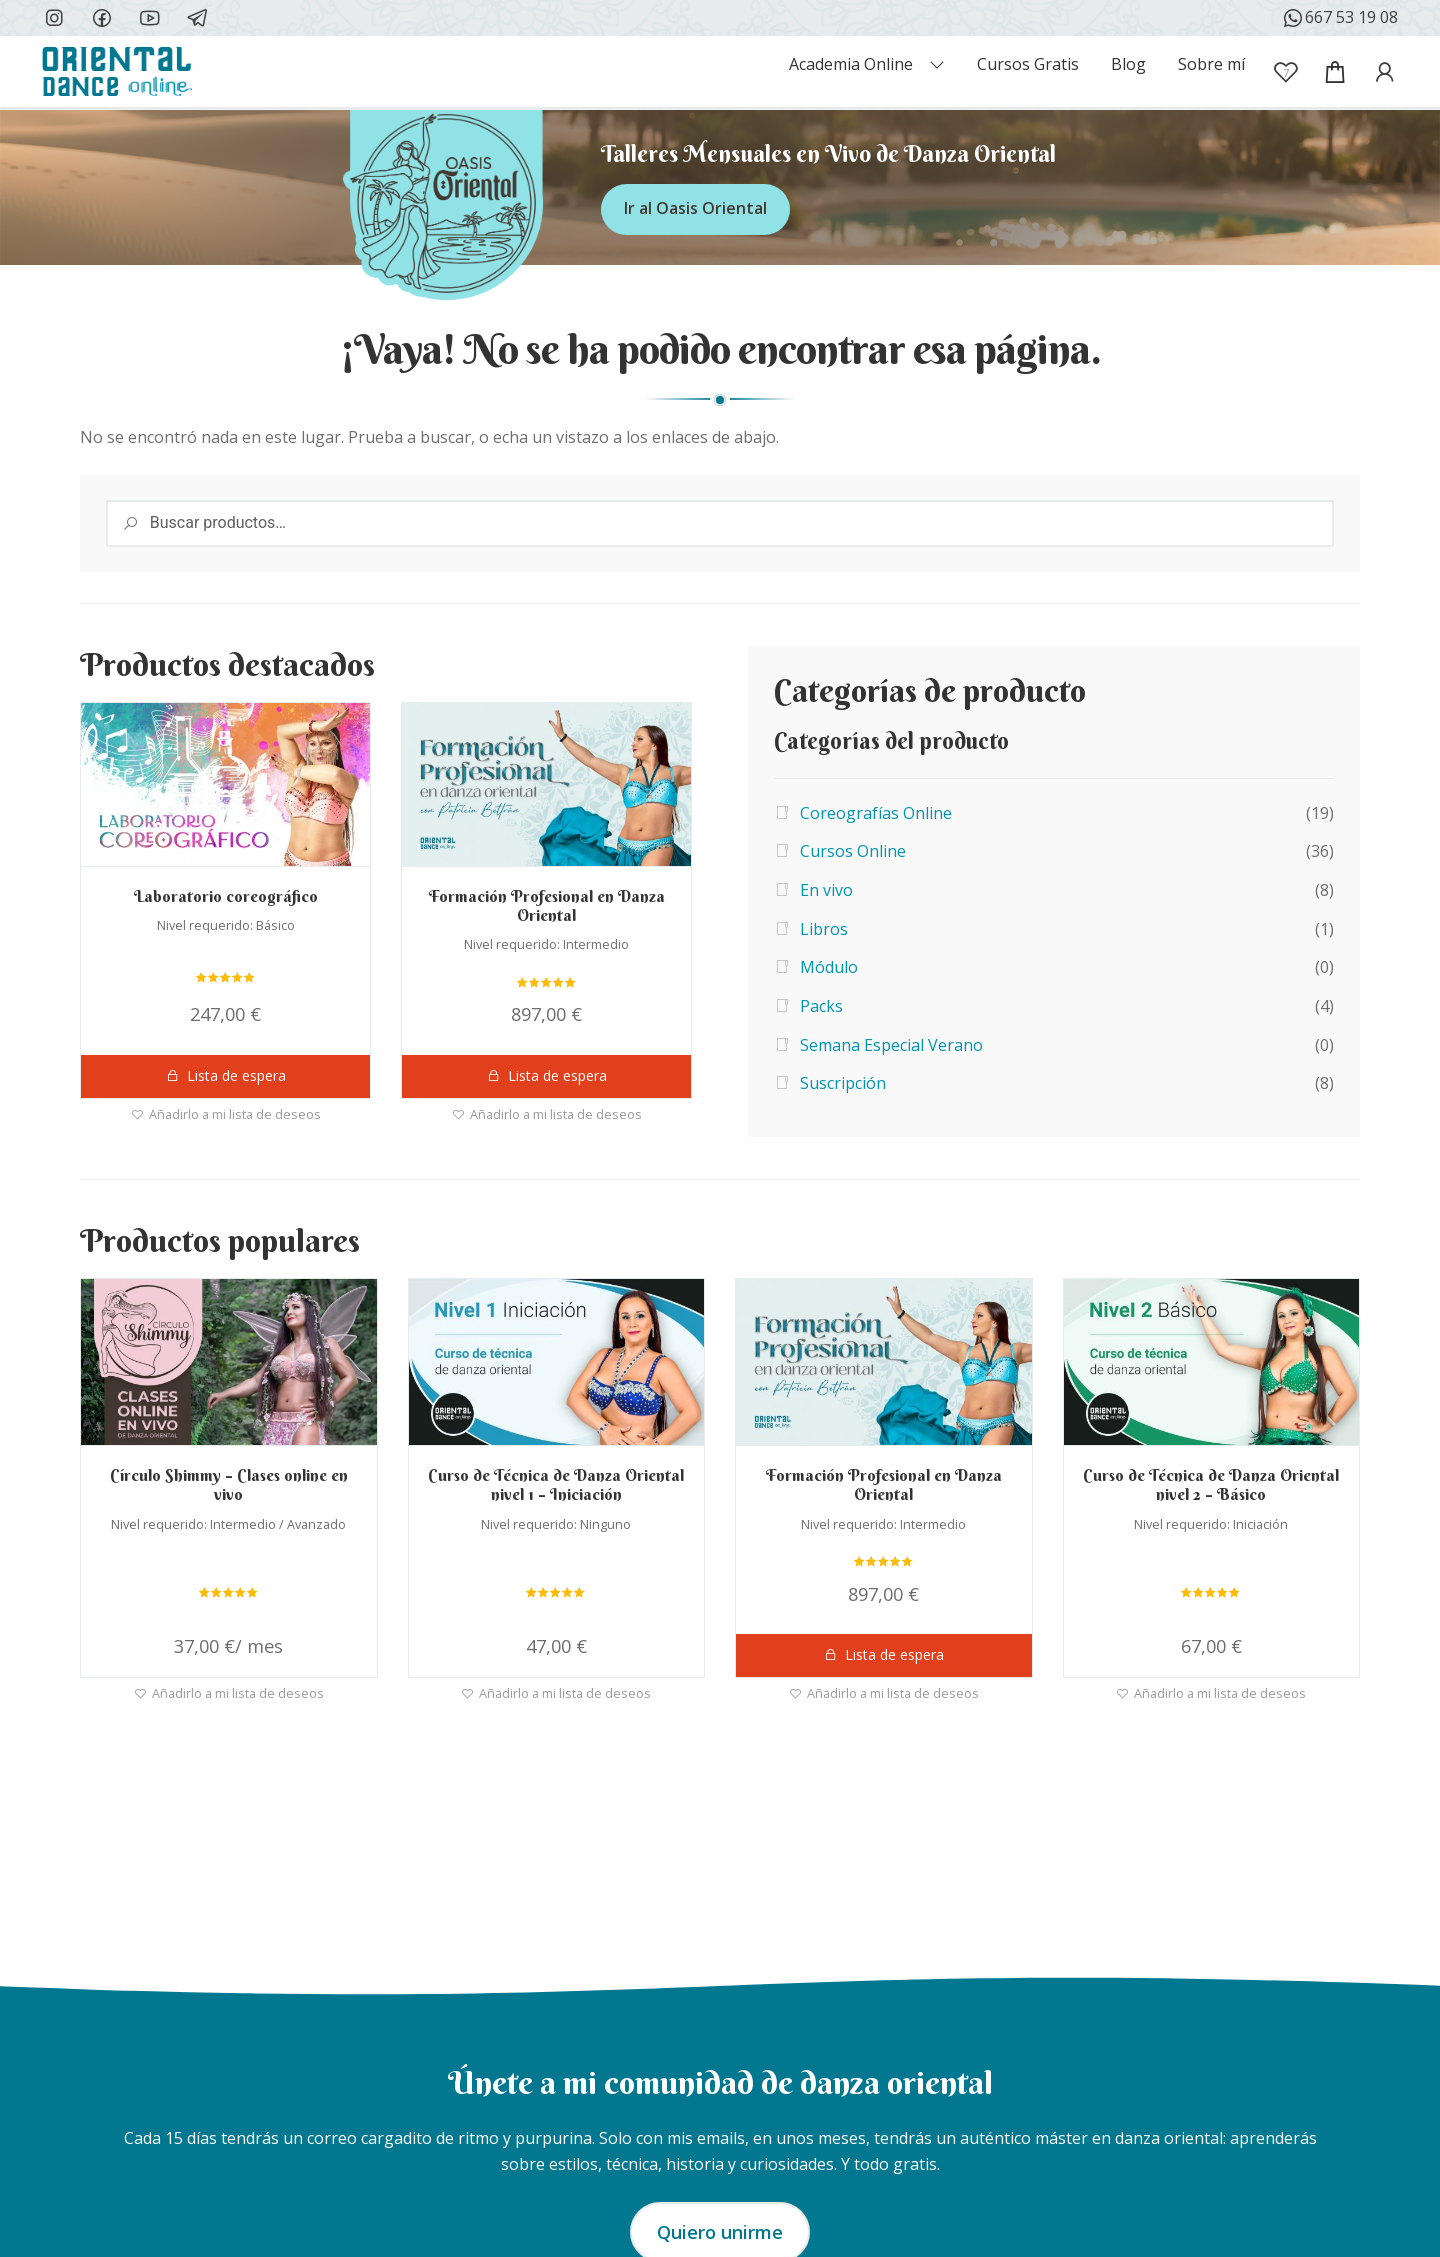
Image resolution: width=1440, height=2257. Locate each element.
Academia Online (851, 64)
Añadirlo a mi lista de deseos (235, 1112)
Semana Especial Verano (891, 1045)
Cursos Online (853, 851)
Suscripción (843, 1083)
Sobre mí (1211, 64)
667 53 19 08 (1339, 18)
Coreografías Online (876, 813)
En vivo (826, 890)
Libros (824, 929)
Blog (1128, 64)
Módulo (829, 967)
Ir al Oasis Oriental (695, 208)
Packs (821, 1006)
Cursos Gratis (1028, 64)
